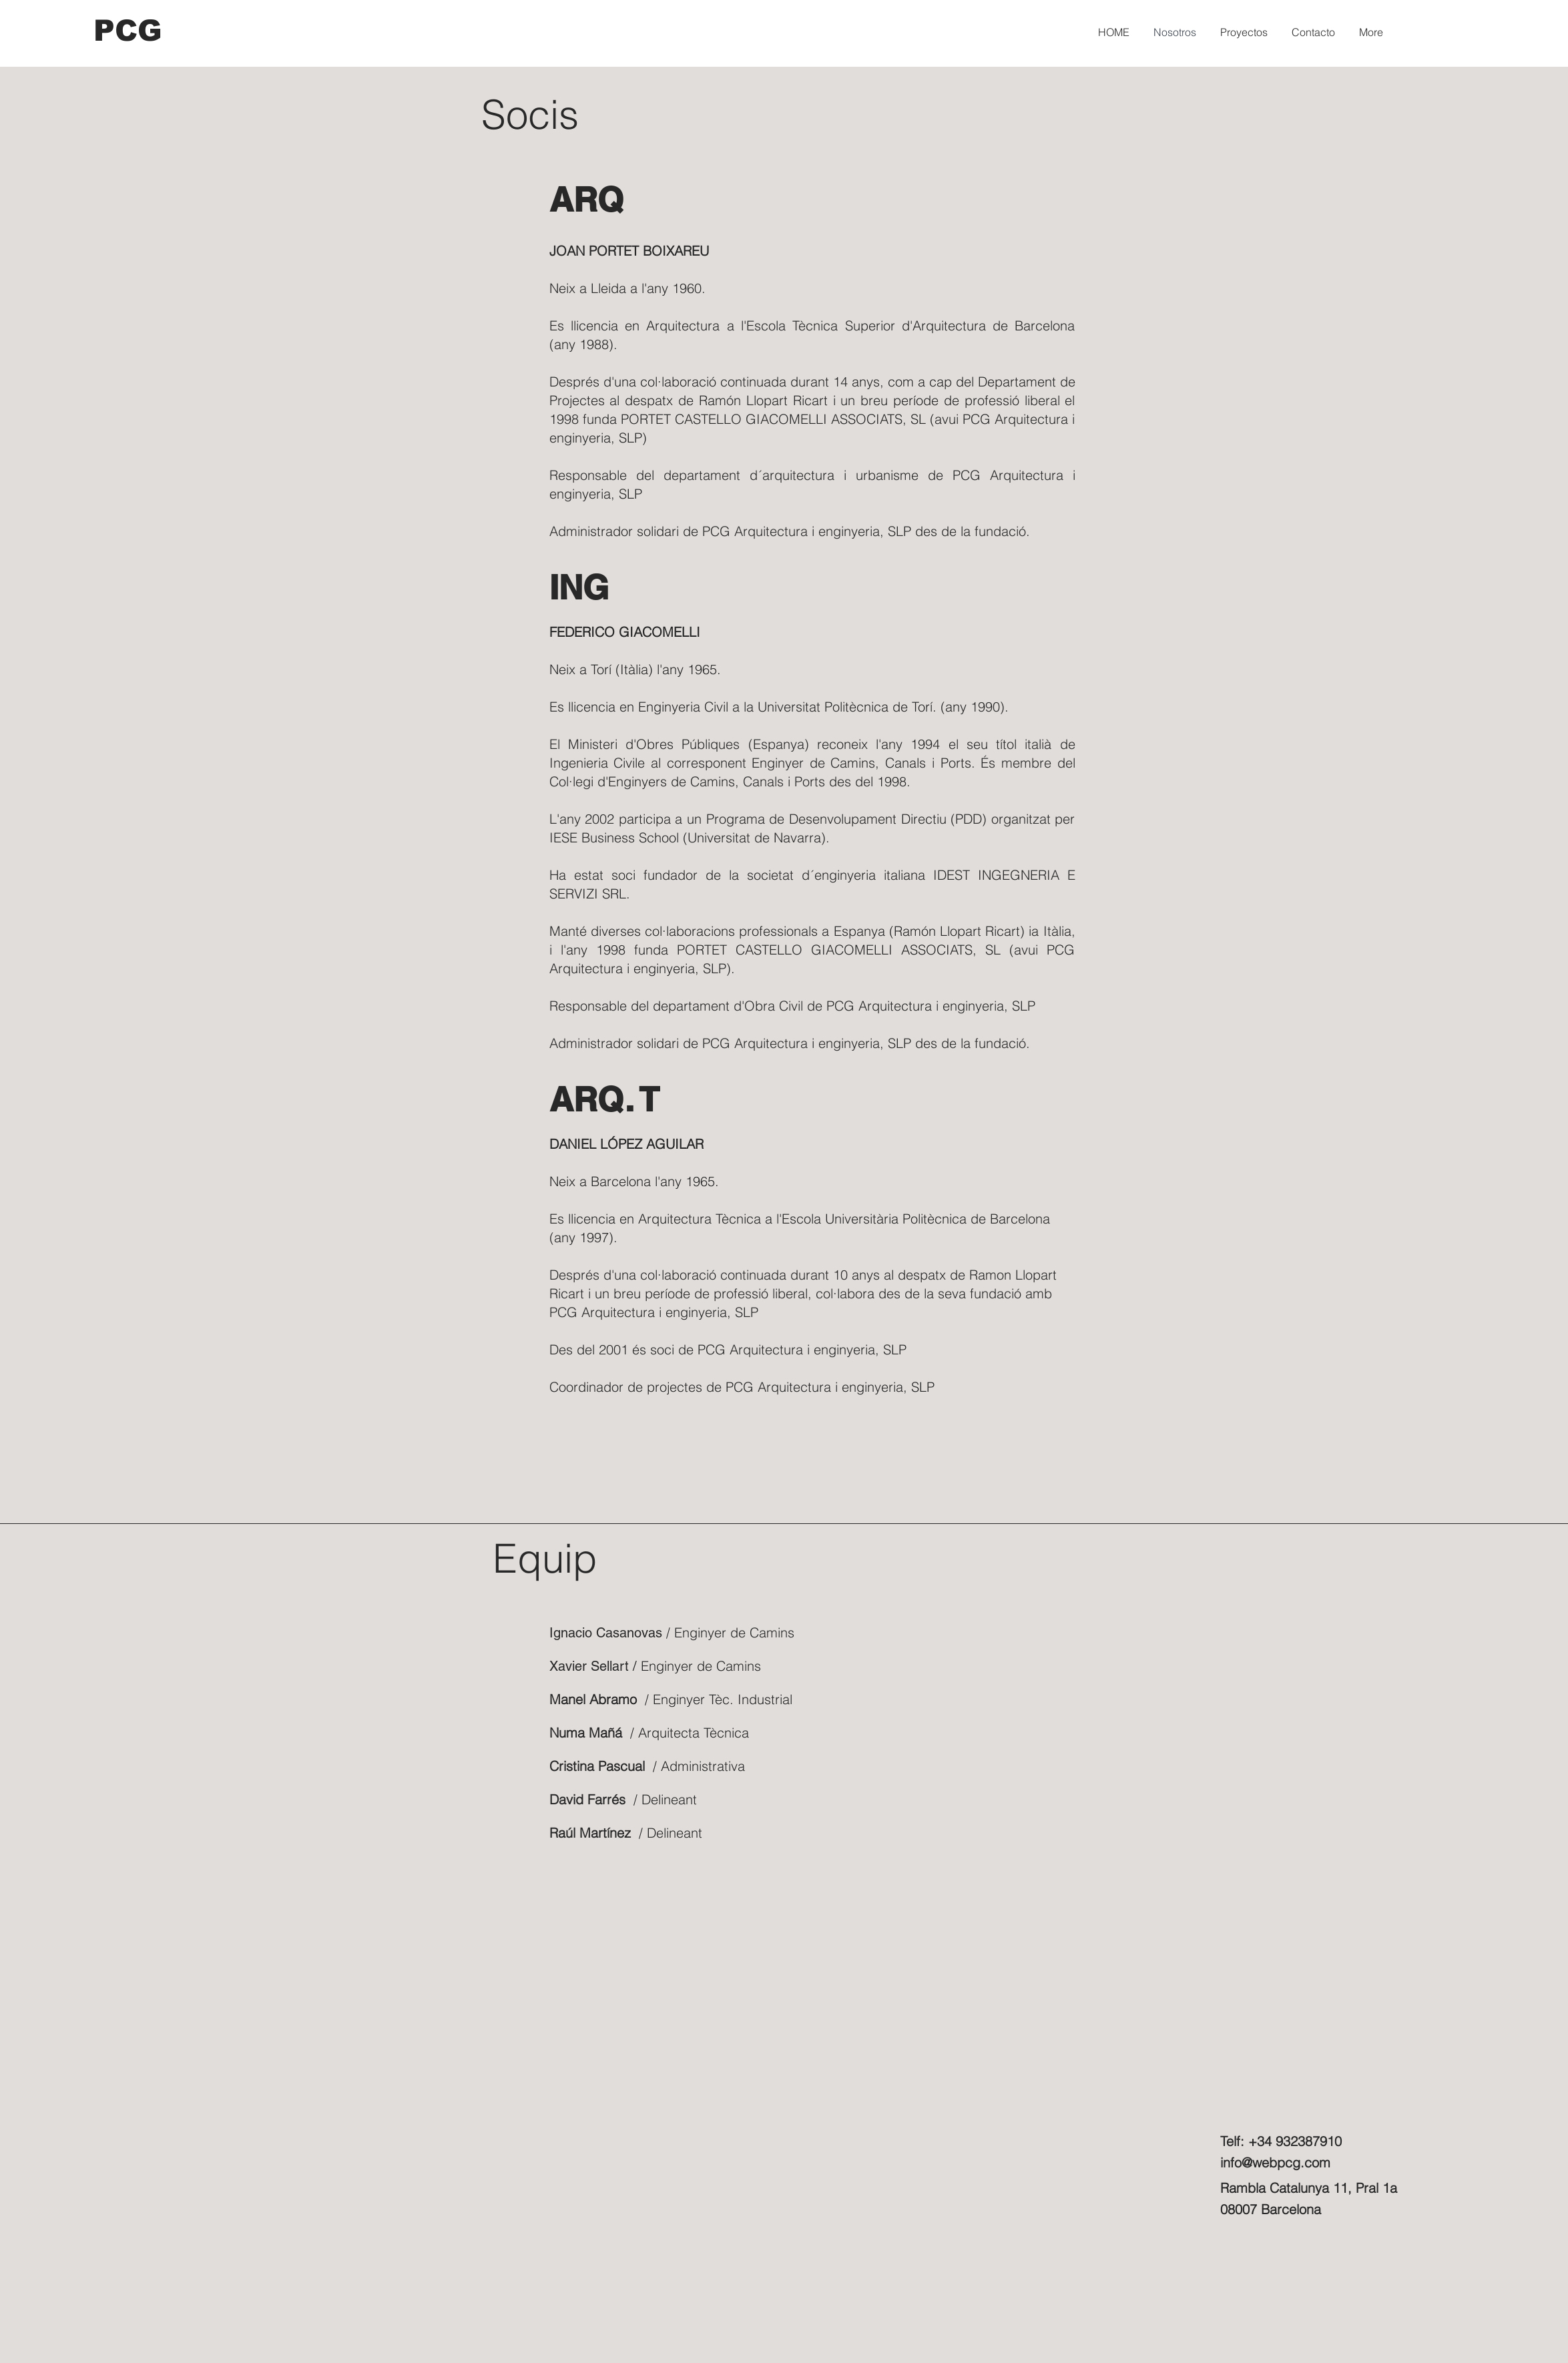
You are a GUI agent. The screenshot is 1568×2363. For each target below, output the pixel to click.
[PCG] (129, 30)
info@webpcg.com (1275, 2162)
